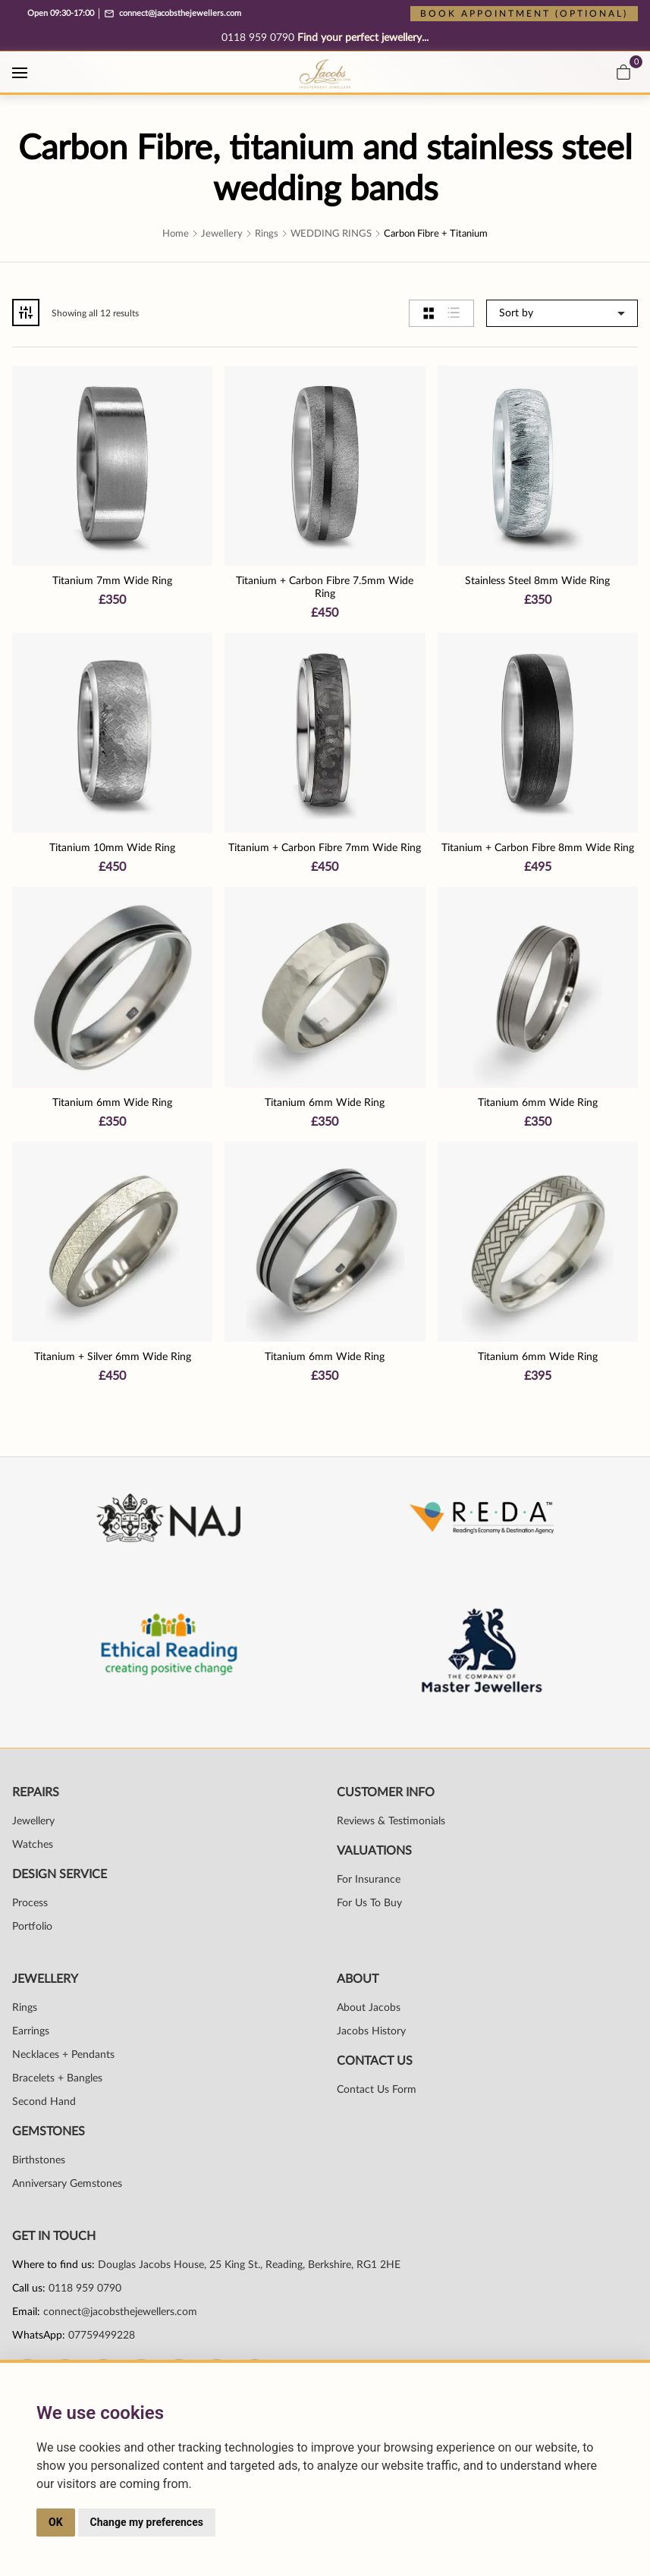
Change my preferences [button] (146, 2522)
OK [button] (56, 2522)
